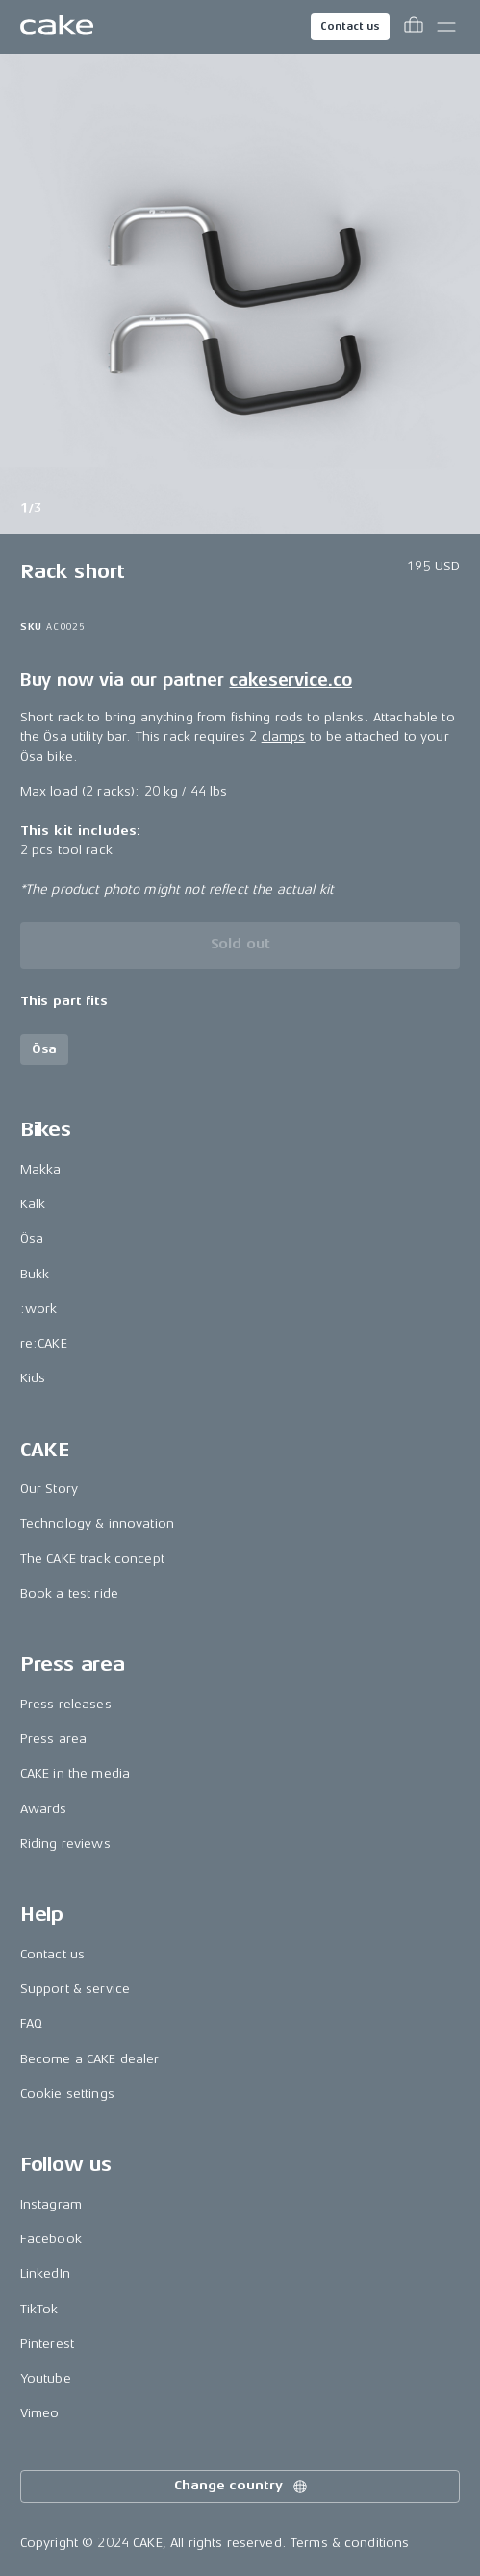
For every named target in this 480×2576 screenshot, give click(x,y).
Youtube (45, 2378)
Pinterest (47, 2343)
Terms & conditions (350, 2543)
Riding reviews (65, 1843)
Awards (43, 1809)
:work (39, 1308)
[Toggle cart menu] (413, 27)
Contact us (350, 26)
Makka (41, 1169)
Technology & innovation (97, 1523)
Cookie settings (67, 2093)
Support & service (75, 1989)
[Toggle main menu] (446, 27)
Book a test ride (69, 1593)
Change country (241, 2486)
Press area (53, 1738)
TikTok (39, 2309)
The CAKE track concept (92, 1559)
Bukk (35, 1274)
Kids (33, 1378)
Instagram (51, 2204)
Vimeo (40, 2413)
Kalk (33, 1204)
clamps (284, 736)
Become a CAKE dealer (90, 2059)
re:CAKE (43, 1343)
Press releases (66, 1704)
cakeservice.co (290, 680)
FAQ (31, 2023)
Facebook (51, 2239)
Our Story (49, 1488)
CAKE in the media (75, 1773)
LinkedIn (45, 2273)
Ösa (31, 1238)
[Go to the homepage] (56, 26)
